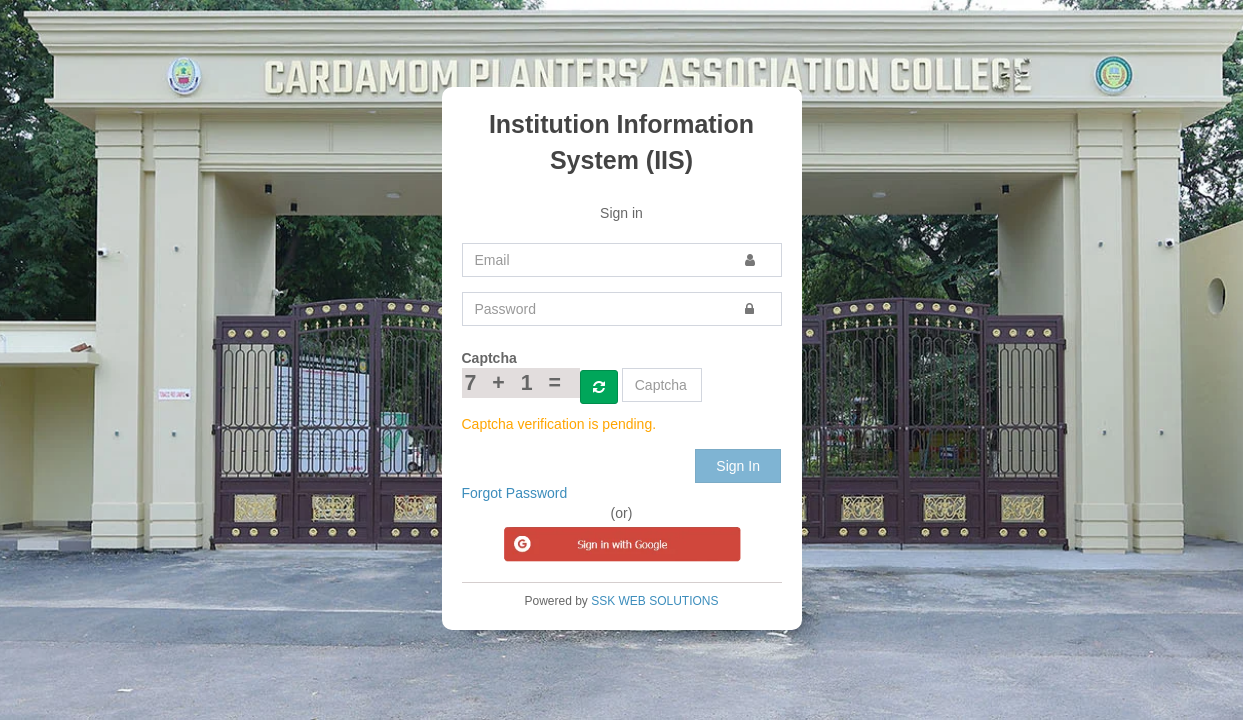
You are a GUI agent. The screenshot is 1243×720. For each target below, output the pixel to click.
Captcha (489, 358)
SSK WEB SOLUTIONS (654, 601)
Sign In (738, 466)
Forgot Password (515, 493)
